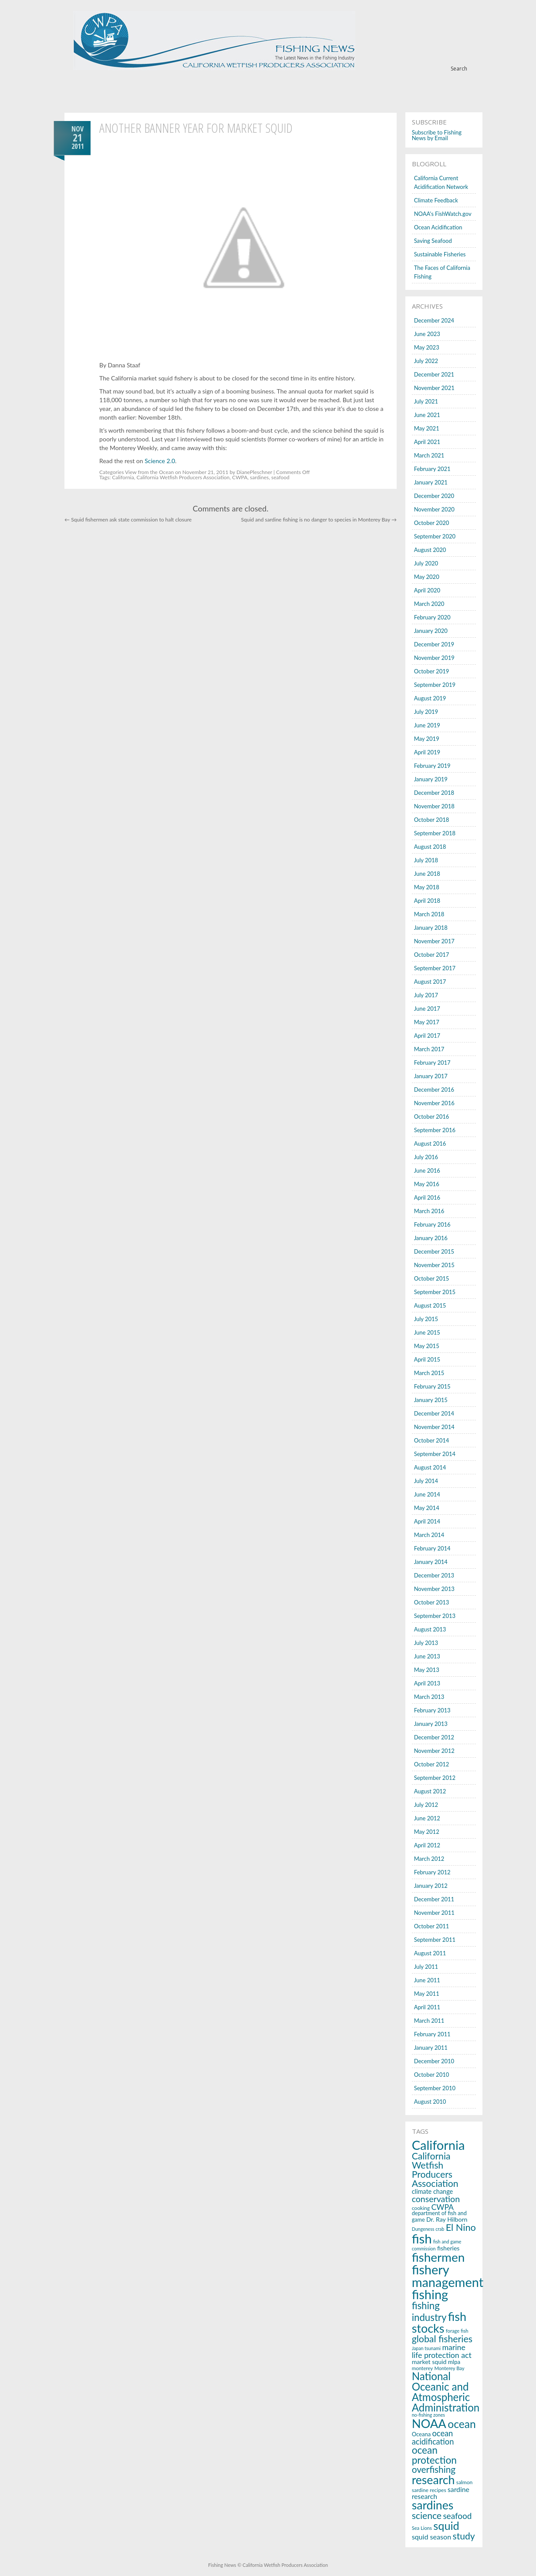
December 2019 (434, 644)
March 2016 (429, 1210)
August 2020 (430, 549)
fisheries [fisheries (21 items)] (448, 2248)
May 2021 (426, 428)
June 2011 (427, 1980)
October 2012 (431, 1764)
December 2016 (434, 1089)
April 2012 (427, 1845)
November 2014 (434, 1426)
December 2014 (434, 1413)
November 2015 (434, 1264)
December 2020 (434, 495)
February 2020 (432, 617)
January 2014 (431, 1561)
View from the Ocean (149, 472)
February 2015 (432, 1386)
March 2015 (429, 1372)
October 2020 (431, 522)
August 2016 (430, 1143)
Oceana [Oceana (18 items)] (421, 2434)
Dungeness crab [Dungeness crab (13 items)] (428, 2229)
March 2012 (429, 1858)
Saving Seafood (433, 240)
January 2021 (431, 482)
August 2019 (430, 698)
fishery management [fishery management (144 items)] (447, 2276)
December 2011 (434, 1899)
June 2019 (427, 725)
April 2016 (427, 1197)
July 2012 (426, 1804)
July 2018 (426, 860)
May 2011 (426, 1993)
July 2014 (426, 1480)
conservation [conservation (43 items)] (436, 2199)
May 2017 (426, 1022)
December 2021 (434, 374)
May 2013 (426, 1669)
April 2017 (427, 1035)
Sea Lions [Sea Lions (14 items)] (422, 2528)
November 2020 (434, 509)
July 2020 (426, 563)
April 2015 (427, 1359)
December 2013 (434, 1575)
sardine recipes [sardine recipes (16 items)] (429, 2490)
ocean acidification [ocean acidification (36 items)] (433, 2437)
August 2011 (430, 1953)
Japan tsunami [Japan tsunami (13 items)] (426, 2348)
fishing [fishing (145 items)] (430, 2294)
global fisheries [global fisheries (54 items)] (442, 2338)
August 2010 (430, 2101)
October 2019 (431, 671)
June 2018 (427, 873)
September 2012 (434, 1777)
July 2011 (426, 1966)
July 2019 (426, 711)
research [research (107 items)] (433, 2480)
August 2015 (430, 1305)
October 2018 (431, 819)
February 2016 (432, 1224)
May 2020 (426, 576)
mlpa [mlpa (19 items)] (454, 2361)
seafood (280, 477)
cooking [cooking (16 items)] (421, 2208)
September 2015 (434, 1291)
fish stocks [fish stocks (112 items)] (439, 2322)
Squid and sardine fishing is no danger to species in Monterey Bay (319, 519)
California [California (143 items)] (438, 2144)
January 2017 (431, 1076)
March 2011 (429, 2020)
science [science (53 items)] (427, 2515)
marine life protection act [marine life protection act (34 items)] (442, 2351)
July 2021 (426, 401)
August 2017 (430, 981)
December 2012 (434, 1737)
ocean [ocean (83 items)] (461, 2424)
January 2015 (431, 1399)
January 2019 (431, 779)
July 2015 (426, 1318)
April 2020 (427, 590)
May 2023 (426, 347)
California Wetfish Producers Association (183, 477)
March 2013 (429, 1696)
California (123, 477)
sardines (259, 477)
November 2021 (434, 387)
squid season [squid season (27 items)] (432, 2536)
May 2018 (426, 887)
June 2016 (427, 1170)
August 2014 (430, 1467)
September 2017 (434, 968)
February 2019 (432, 765)
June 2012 (427, 1818)
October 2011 (431, 1926)
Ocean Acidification (438, 227)
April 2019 (427, 752)
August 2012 (430, 1791)
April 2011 (427, 2007)
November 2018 (434, 806)
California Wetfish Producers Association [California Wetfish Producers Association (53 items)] (435, 2169)
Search (459, 68)
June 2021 (427, 414)
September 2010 (434, 2088)
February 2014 (432, 1548)
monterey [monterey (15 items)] (422, 2368)
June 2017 (427, 1008)
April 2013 (427, 1683)
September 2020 (434, 536)
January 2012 (431, 1885)
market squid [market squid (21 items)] (429, 2361)
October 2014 (431, 1440)
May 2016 (426, 1183)
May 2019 (426, 738)
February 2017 (432, 1062)
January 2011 (431, 2047)
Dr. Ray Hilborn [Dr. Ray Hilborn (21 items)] (447, 2219)
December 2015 (434, 1251)
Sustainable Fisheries (440, 254)
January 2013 (431, 1723)
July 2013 (426, 1642)
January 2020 (431, 630)
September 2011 (434, 1939)
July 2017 (426, 995)
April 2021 (427, 441)
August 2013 (430, 1629)
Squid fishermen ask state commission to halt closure (128, 519)
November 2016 (434, 1103)
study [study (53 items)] (463, 2536)
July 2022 (426, 360)
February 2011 (432, 2034)
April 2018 (427, 900)
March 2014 (429, 1534)
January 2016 (431, 1237)
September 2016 (434, 1130)
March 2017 (429, 1049)
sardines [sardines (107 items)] (433, 2505)
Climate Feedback (436, 200)
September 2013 (434, 1615)
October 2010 (431, 2074)
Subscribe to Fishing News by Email (437, 135)
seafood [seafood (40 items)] (457, 2516)
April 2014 (427, 1521)
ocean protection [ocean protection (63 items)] (434, 2455)
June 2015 (427, 1332)
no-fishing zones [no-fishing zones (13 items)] (428, 2415)
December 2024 (434, 320)
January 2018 (431, 927)
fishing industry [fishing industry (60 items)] (429, 2311)
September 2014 (434, 1453)
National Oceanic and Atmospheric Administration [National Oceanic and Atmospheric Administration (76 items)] (446, 2392)
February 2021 (432, 468)
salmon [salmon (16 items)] (464, 2482)
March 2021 (429, 455)
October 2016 (431, 1116)
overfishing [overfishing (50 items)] (433, 2469)
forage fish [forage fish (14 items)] (457, 2331)
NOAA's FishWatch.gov (443, 213)
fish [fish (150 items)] (422, 2238)
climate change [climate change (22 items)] (432, 2191)
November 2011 (434, 1912)
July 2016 (426, 1156)
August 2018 (430, 846)
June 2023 (427, 333)
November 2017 (434, 941)
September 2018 (434, 833)
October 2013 (431, 1602)
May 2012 (426, 1831)
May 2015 (426, 1345)
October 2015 (431, 1278)
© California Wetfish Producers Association (282, 2565)
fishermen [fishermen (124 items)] (438, 2257)
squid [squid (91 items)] (446, 2525)
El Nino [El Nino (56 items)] (461, 2227)
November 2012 (434, 1750)
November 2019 (434, 657)
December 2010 (434, 2061)
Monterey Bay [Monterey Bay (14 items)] (450, 2368)
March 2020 (429, 603)
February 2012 (432, 1872)
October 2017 (431, 954)
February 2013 (432, 1710)
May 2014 (426, 1507)
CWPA (239, 477)
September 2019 (434, 684)
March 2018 (429, 914)
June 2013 (427, 1656)
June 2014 (427, 1494)
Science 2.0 (160, 460)
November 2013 (434, 1588)
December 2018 (434, 792)
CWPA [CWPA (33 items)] (442, 2207)
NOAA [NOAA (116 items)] (429, 2423)
